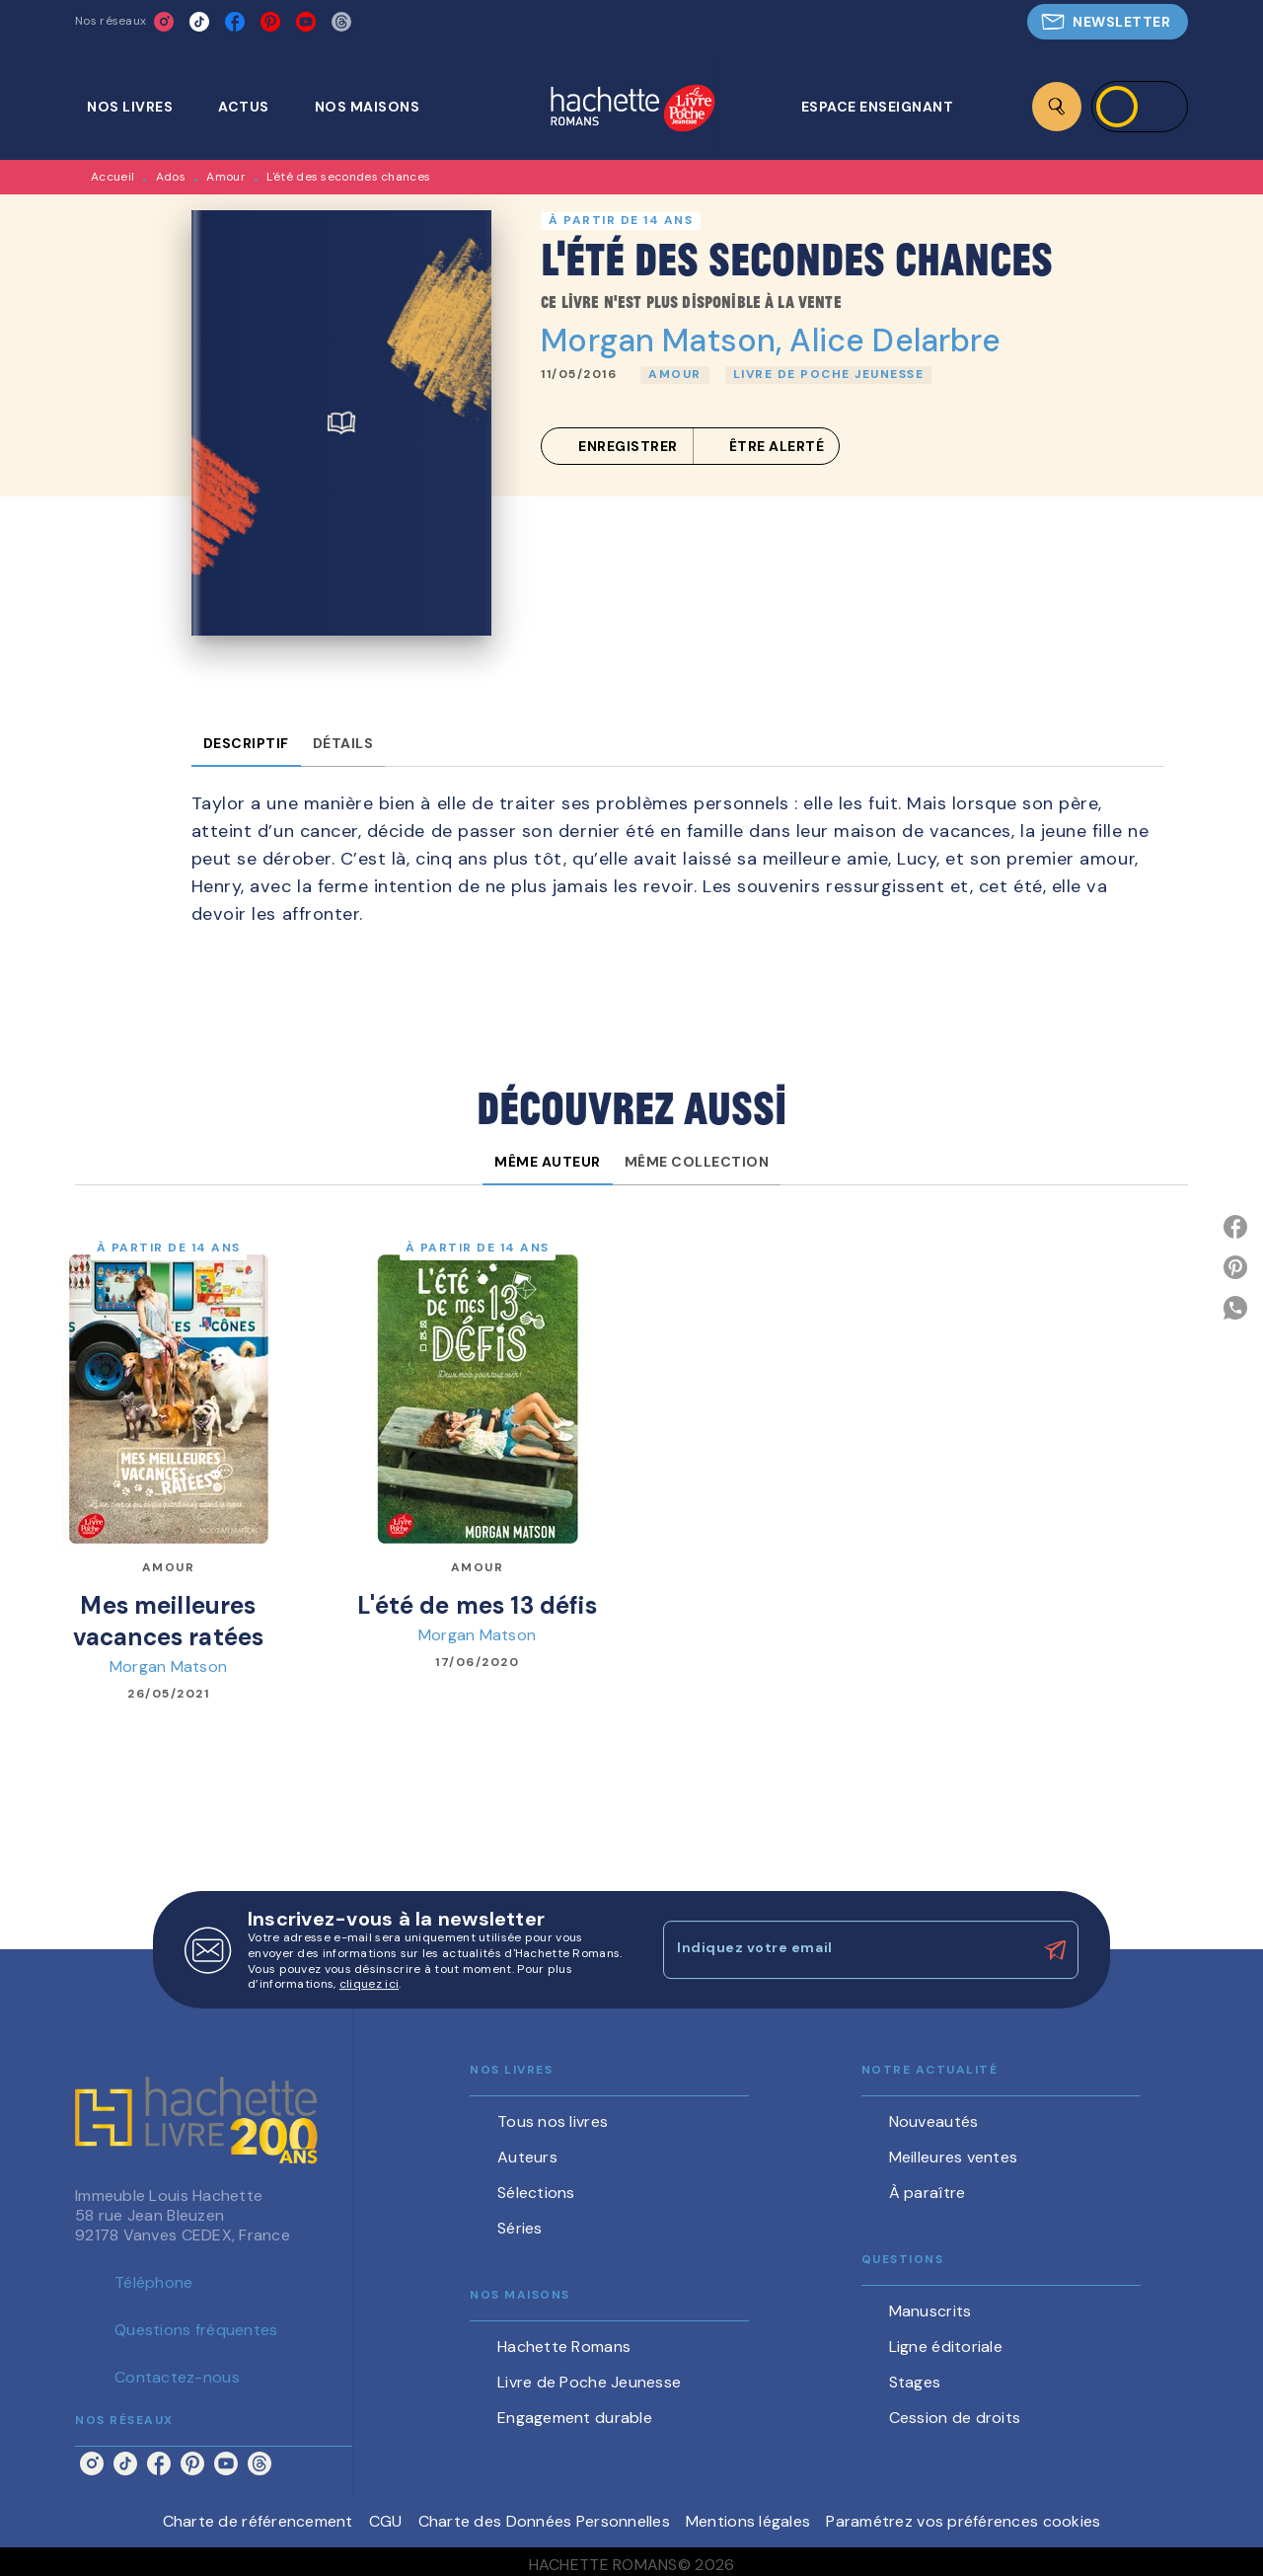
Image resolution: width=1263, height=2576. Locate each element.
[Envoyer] (1054, 1950)
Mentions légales (748, 2521)
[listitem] (164, 21)
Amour (226, 177)
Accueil (112, 177)
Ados (171, 177)
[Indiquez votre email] (846, 1949)
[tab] (140, 106)
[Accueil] (632, 110)
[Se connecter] (1139, 106)
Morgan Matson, (665, 340)
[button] (1107, 21)
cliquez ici (369, 1985)
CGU (386, 2521)
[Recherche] (1056, 106)
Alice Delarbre (895, 340)
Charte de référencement (258, 2521)
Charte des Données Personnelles (544, 2521)
